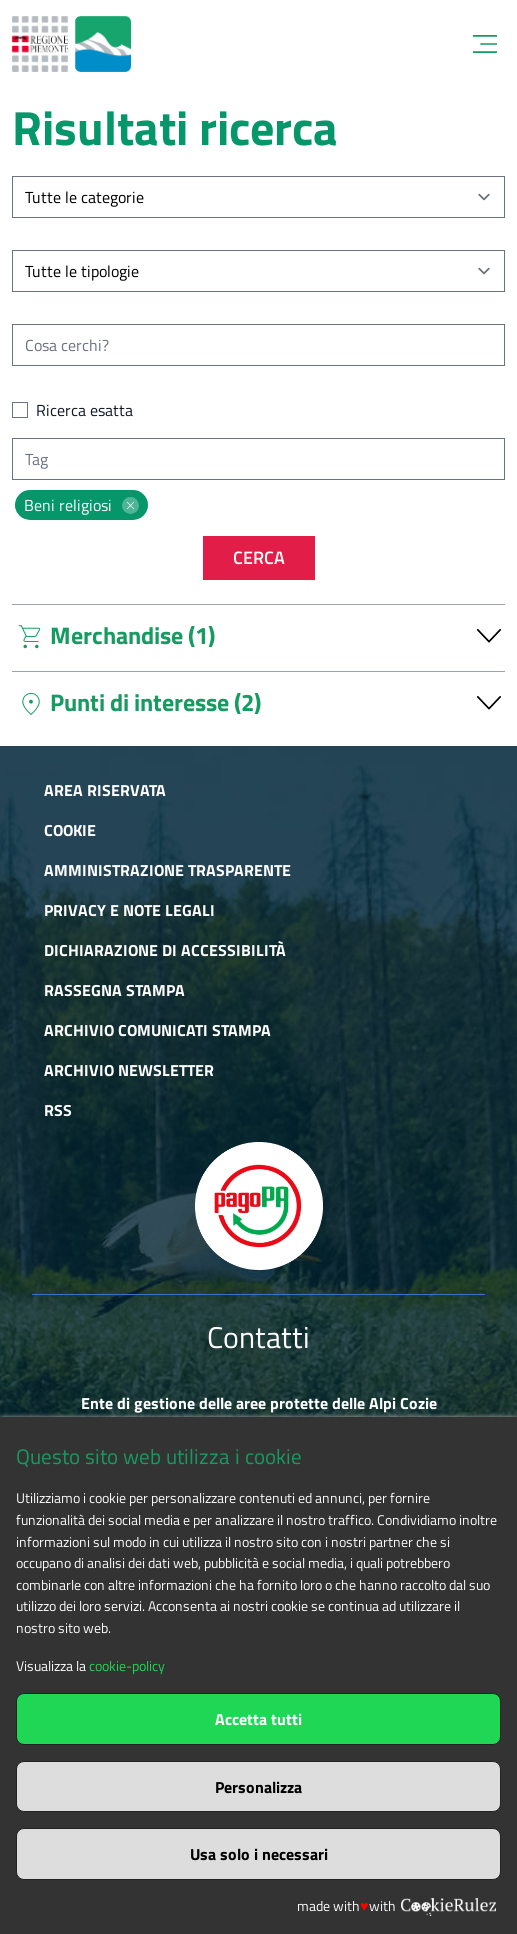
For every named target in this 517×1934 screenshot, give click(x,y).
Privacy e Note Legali (129, 910)
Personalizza (258, 1787)
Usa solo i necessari (259, 1854)
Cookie (70, 830)
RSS (58, 1110)
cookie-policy (127, 1666)
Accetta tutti (258, 1719)
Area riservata (105, 790)
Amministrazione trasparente (167, 870)
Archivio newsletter (129, 1070)
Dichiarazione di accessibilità (165, 950)
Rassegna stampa (114, 990)
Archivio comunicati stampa (157, 1030)
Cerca (259, 557)
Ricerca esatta (84, 410)
